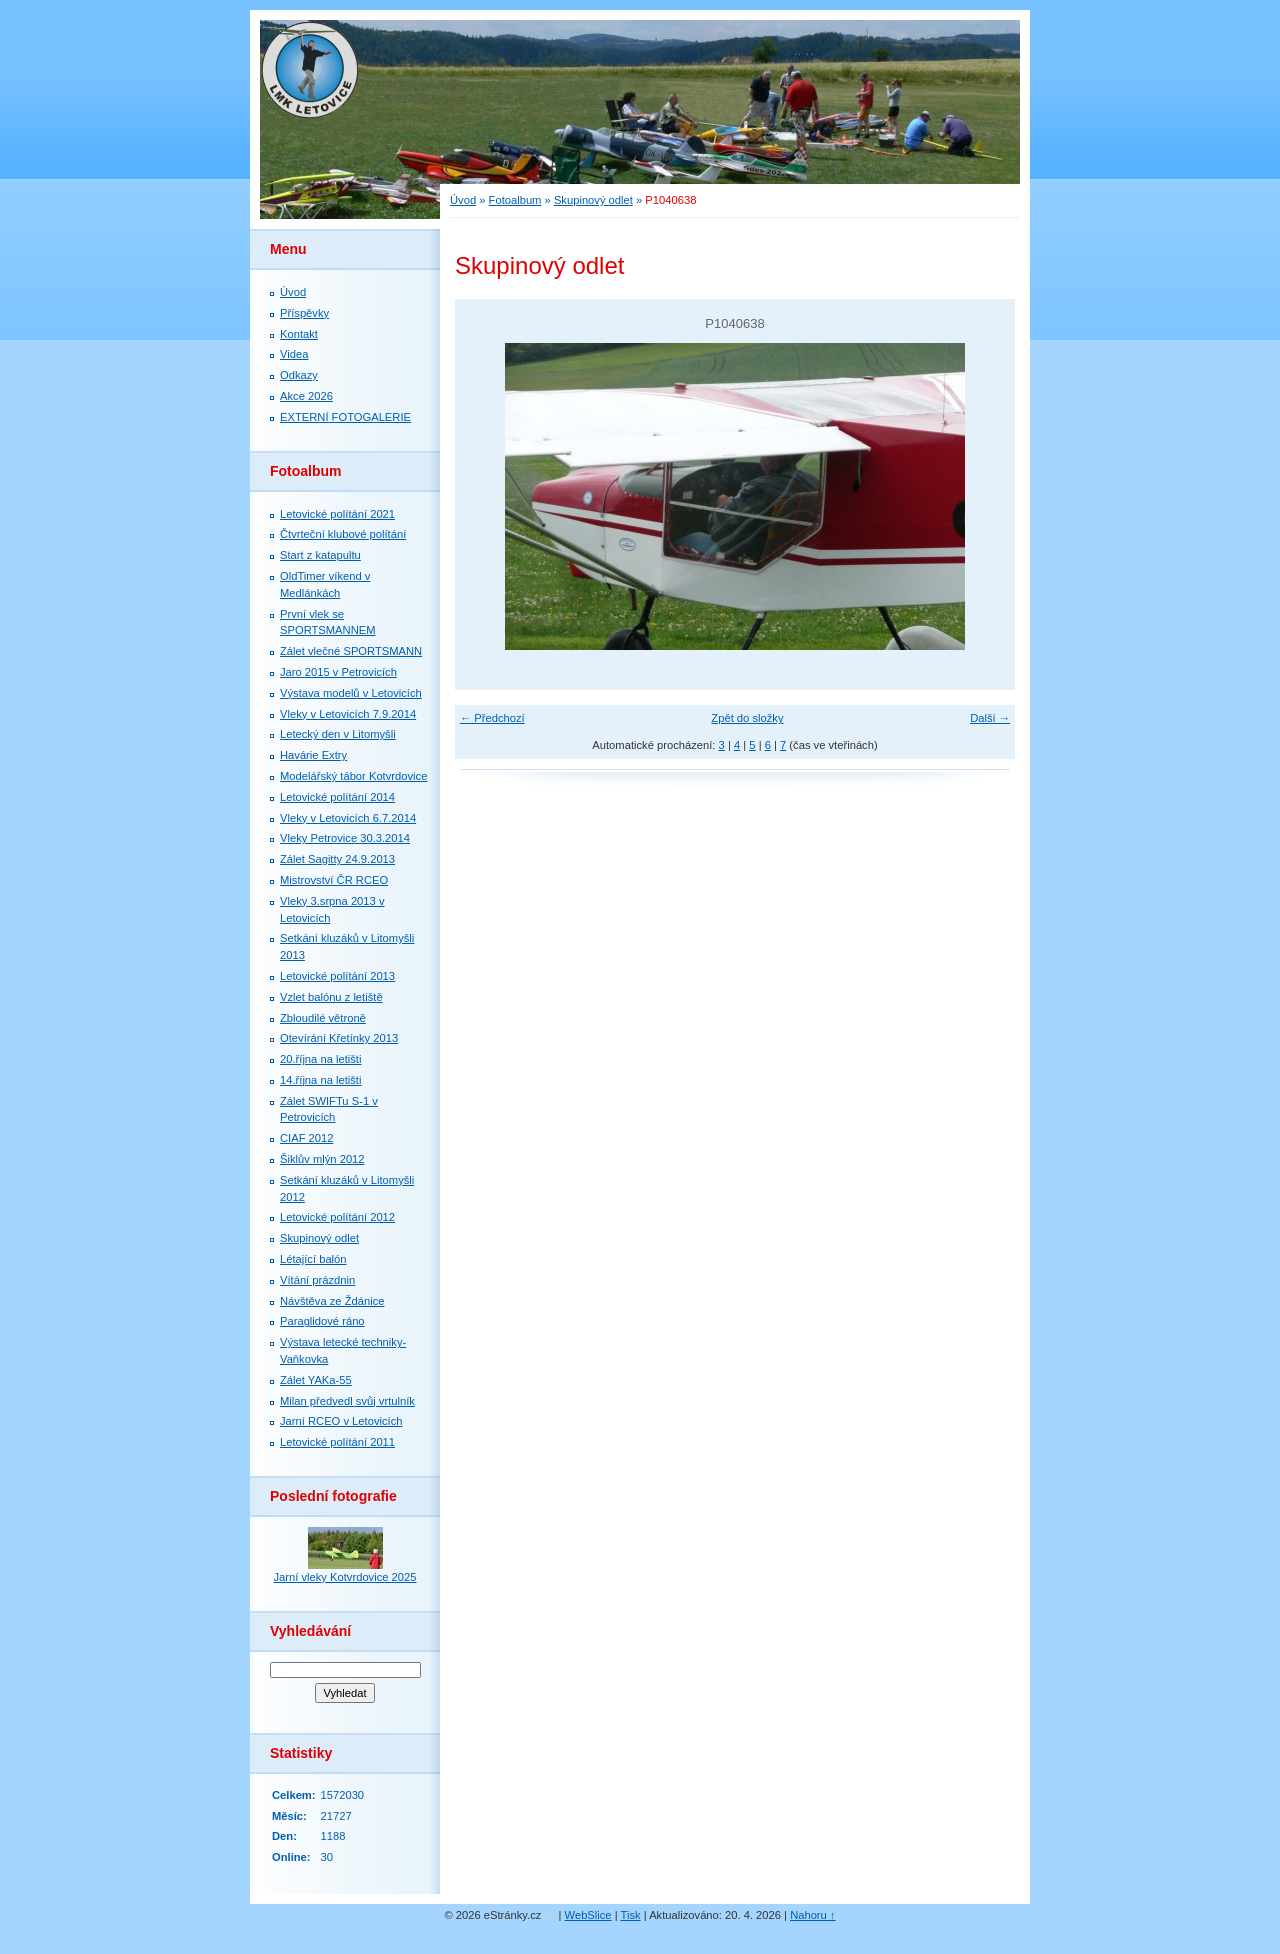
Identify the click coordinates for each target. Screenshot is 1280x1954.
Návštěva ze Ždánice (332, 1301)
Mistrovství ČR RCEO (334, 880)
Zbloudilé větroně (323, 1018)
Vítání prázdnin (317, 1280)
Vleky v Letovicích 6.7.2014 (348, 818)
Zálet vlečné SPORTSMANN (351, 651)
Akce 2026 (306, 396)
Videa (294, 354)
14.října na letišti (320, 1080)
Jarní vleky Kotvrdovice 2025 (344, 1577)
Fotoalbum (515, 200)
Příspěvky (304, 313)
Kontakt (299, 334)
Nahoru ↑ (812, 1915)
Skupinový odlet (593, 200)
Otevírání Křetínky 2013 (339, 1038)
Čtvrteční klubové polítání (343, 534)
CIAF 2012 (306, 1138)
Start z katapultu (320, 555)
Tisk (631, 1915)
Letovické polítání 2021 (337, 514)
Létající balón (313, 1259)
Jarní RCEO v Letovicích (341, 1421)
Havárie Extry (313, 755)
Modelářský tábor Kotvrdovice (353, 776)
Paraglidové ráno (322, 1321)
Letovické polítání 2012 (337, 1217)
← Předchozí (492, 718)
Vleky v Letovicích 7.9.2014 (348, 714)
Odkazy (299, 375)
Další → (990, 718)
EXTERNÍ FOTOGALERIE (345, 417)
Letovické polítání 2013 (337, 976)
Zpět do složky (747, 718)
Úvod (463, 200)
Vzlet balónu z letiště (331, 997)
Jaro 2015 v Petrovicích (338, 672)
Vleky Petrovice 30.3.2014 (345, 838)
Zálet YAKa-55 (316, 1380)
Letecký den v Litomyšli (338, 734)
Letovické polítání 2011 (337, 1442)
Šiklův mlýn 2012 (322, 1159)
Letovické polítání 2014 (337, 797)
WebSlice (588, 1915)
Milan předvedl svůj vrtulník (347, 1401)
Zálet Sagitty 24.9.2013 (337, 859)
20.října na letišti (320, 1059)
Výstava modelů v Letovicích (351, 693)
